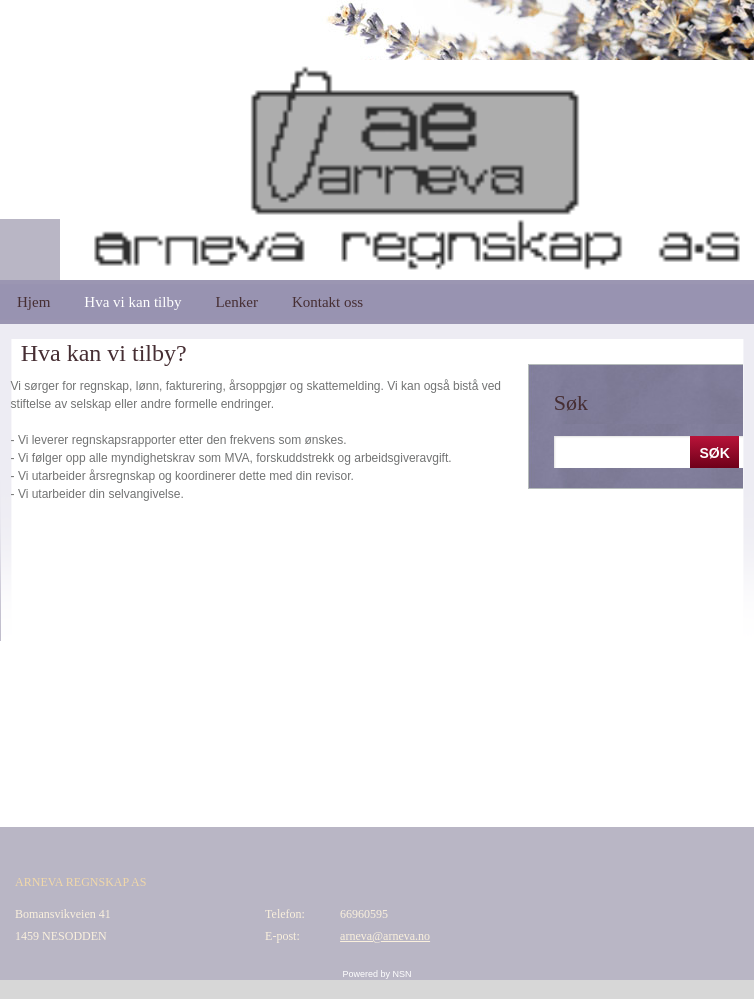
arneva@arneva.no (385, 936)
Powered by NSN (376, 974)
